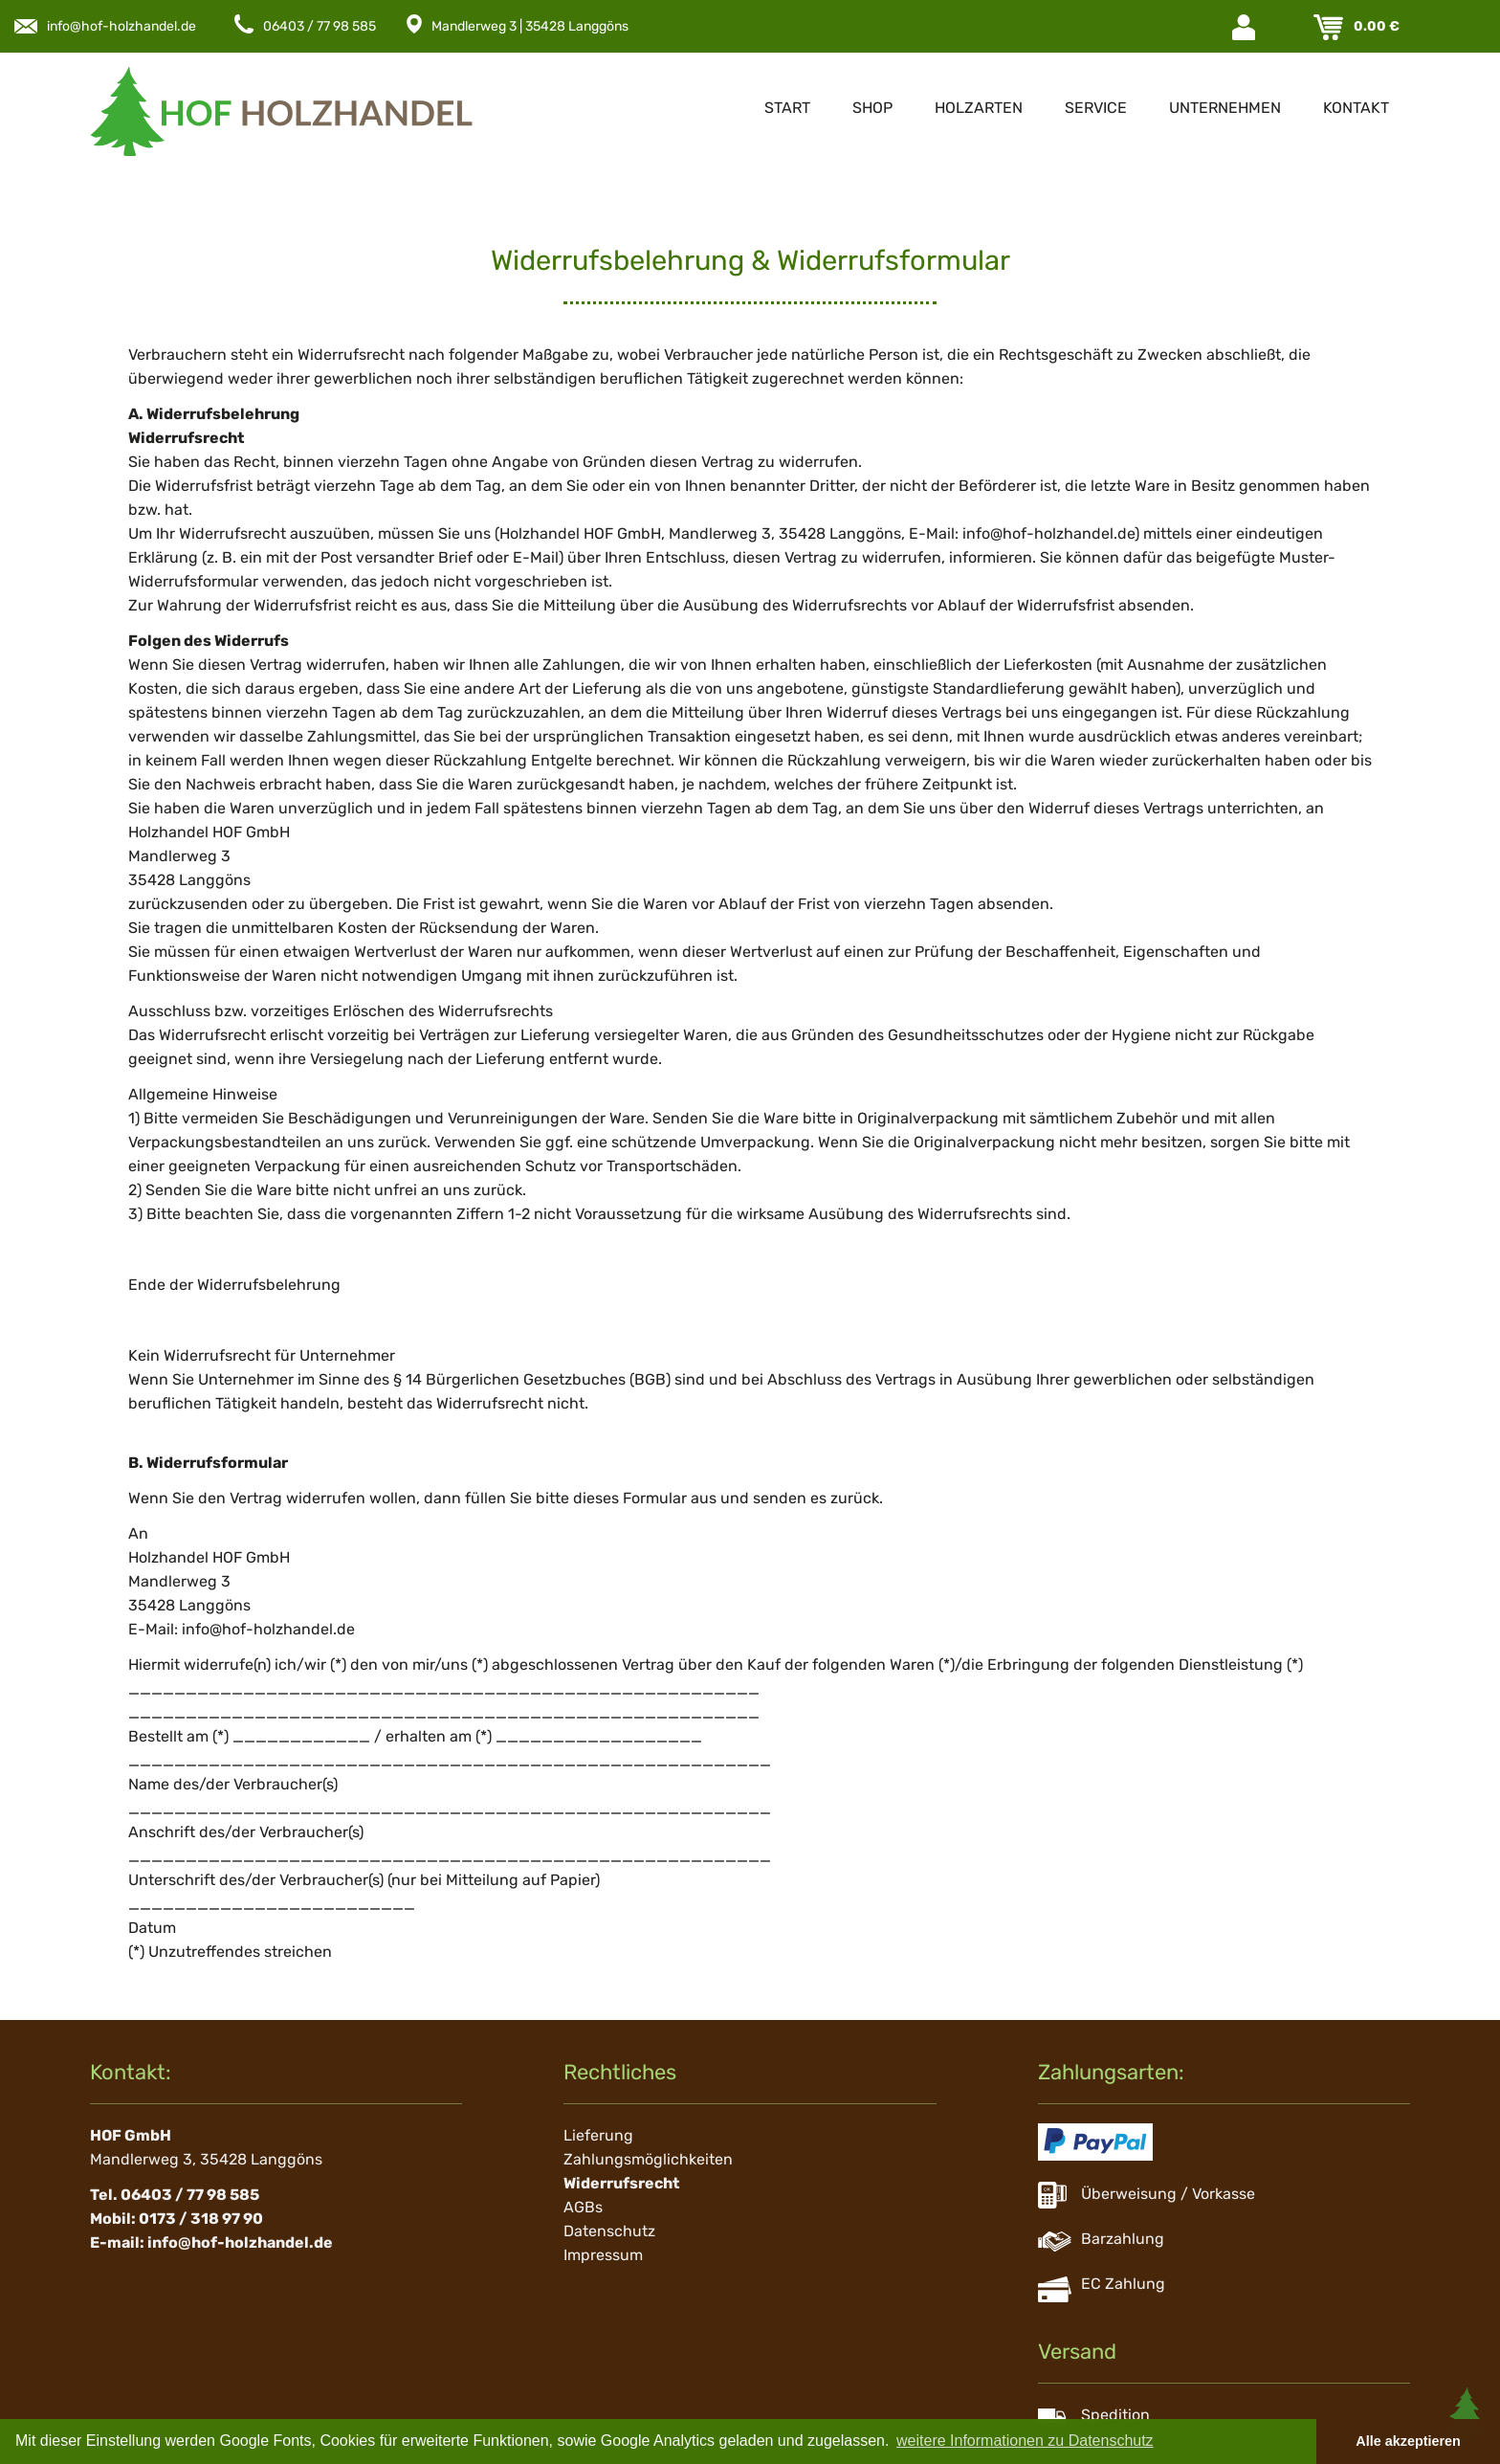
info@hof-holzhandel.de (121, 26)
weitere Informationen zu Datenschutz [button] (1025, 2440)
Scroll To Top (1466, 2416)
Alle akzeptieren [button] (1408, 2441)
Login (1245, 27)
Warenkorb (1330, 27)
